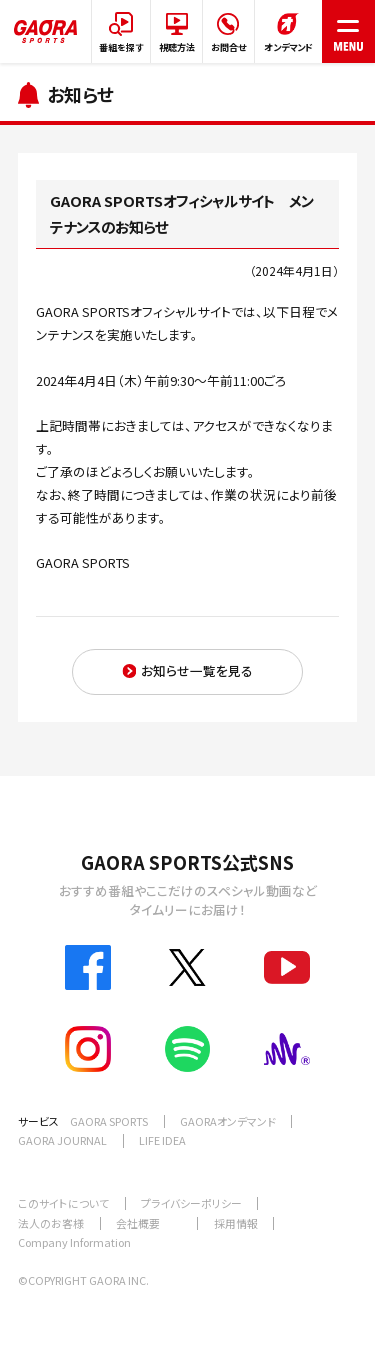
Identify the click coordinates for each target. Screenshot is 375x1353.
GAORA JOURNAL (62, 1140)
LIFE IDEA (162, 1140)
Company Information (74, 1242)
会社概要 (138, 1223)
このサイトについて (63, 1203)
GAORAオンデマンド (228, 1121)
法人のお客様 (51, 1223)
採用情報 (236, 1223)
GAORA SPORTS (109, 1121)
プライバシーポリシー (191, 1203)
